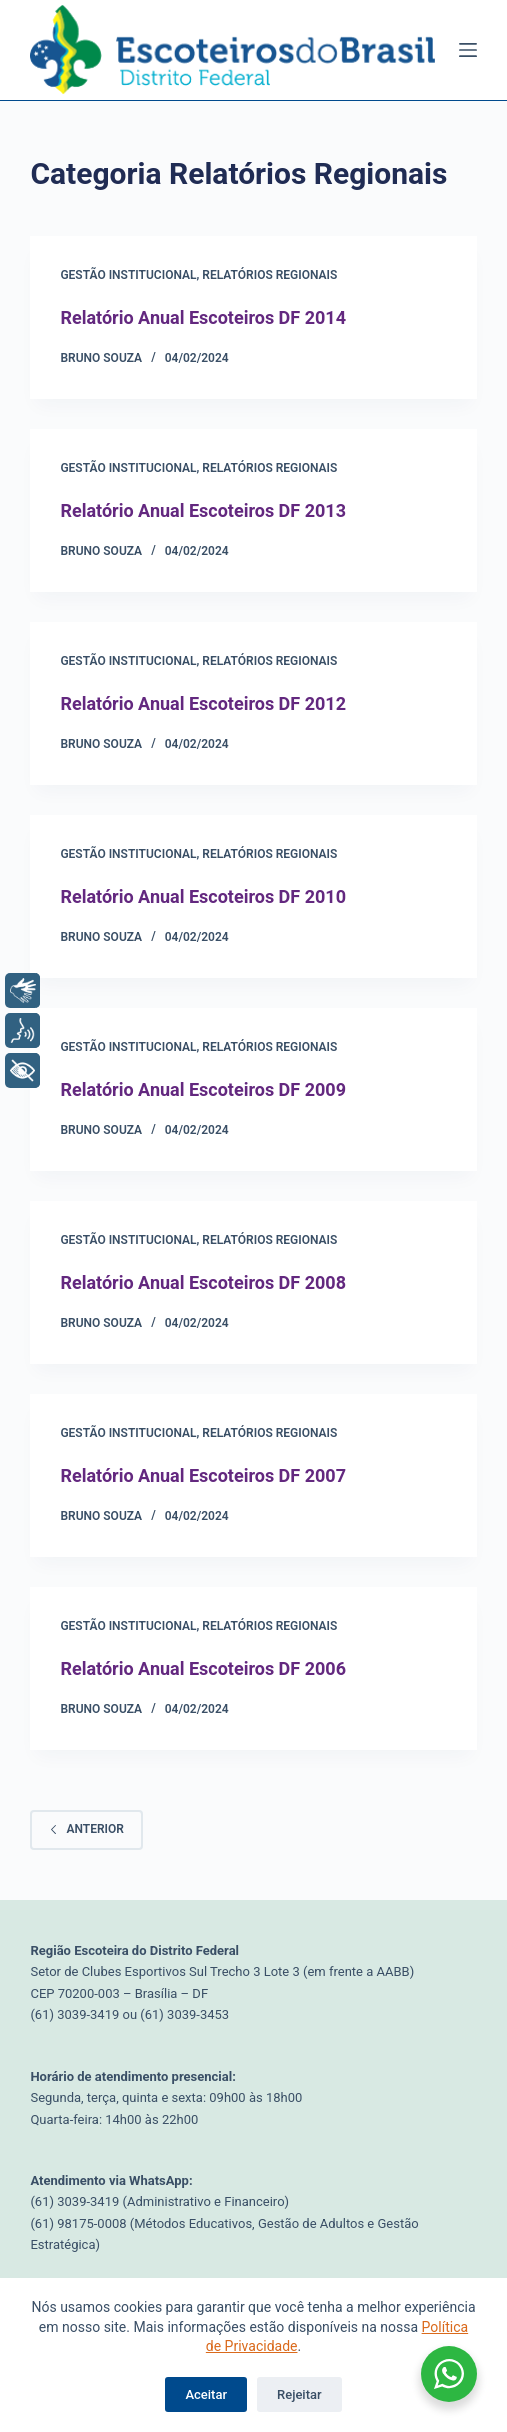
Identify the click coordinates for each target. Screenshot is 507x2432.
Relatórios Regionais (269, 275)
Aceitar (206, 2394)
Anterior (86, 1829)
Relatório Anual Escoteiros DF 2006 (203, 1668)
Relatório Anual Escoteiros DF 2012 (203, 703)
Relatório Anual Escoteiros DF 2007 (203, 1475)
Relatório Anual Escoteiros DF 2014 (203, 317)
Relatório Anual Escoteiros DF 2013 (203, 510)
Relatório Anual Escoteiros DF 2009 (203, 1089)
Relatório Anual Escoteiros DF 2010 (203, 896)
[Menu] (468, 50)
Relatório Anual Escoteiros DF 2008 (203, 1282)
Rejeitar (299, 2394)
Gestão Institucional (128, 275)
